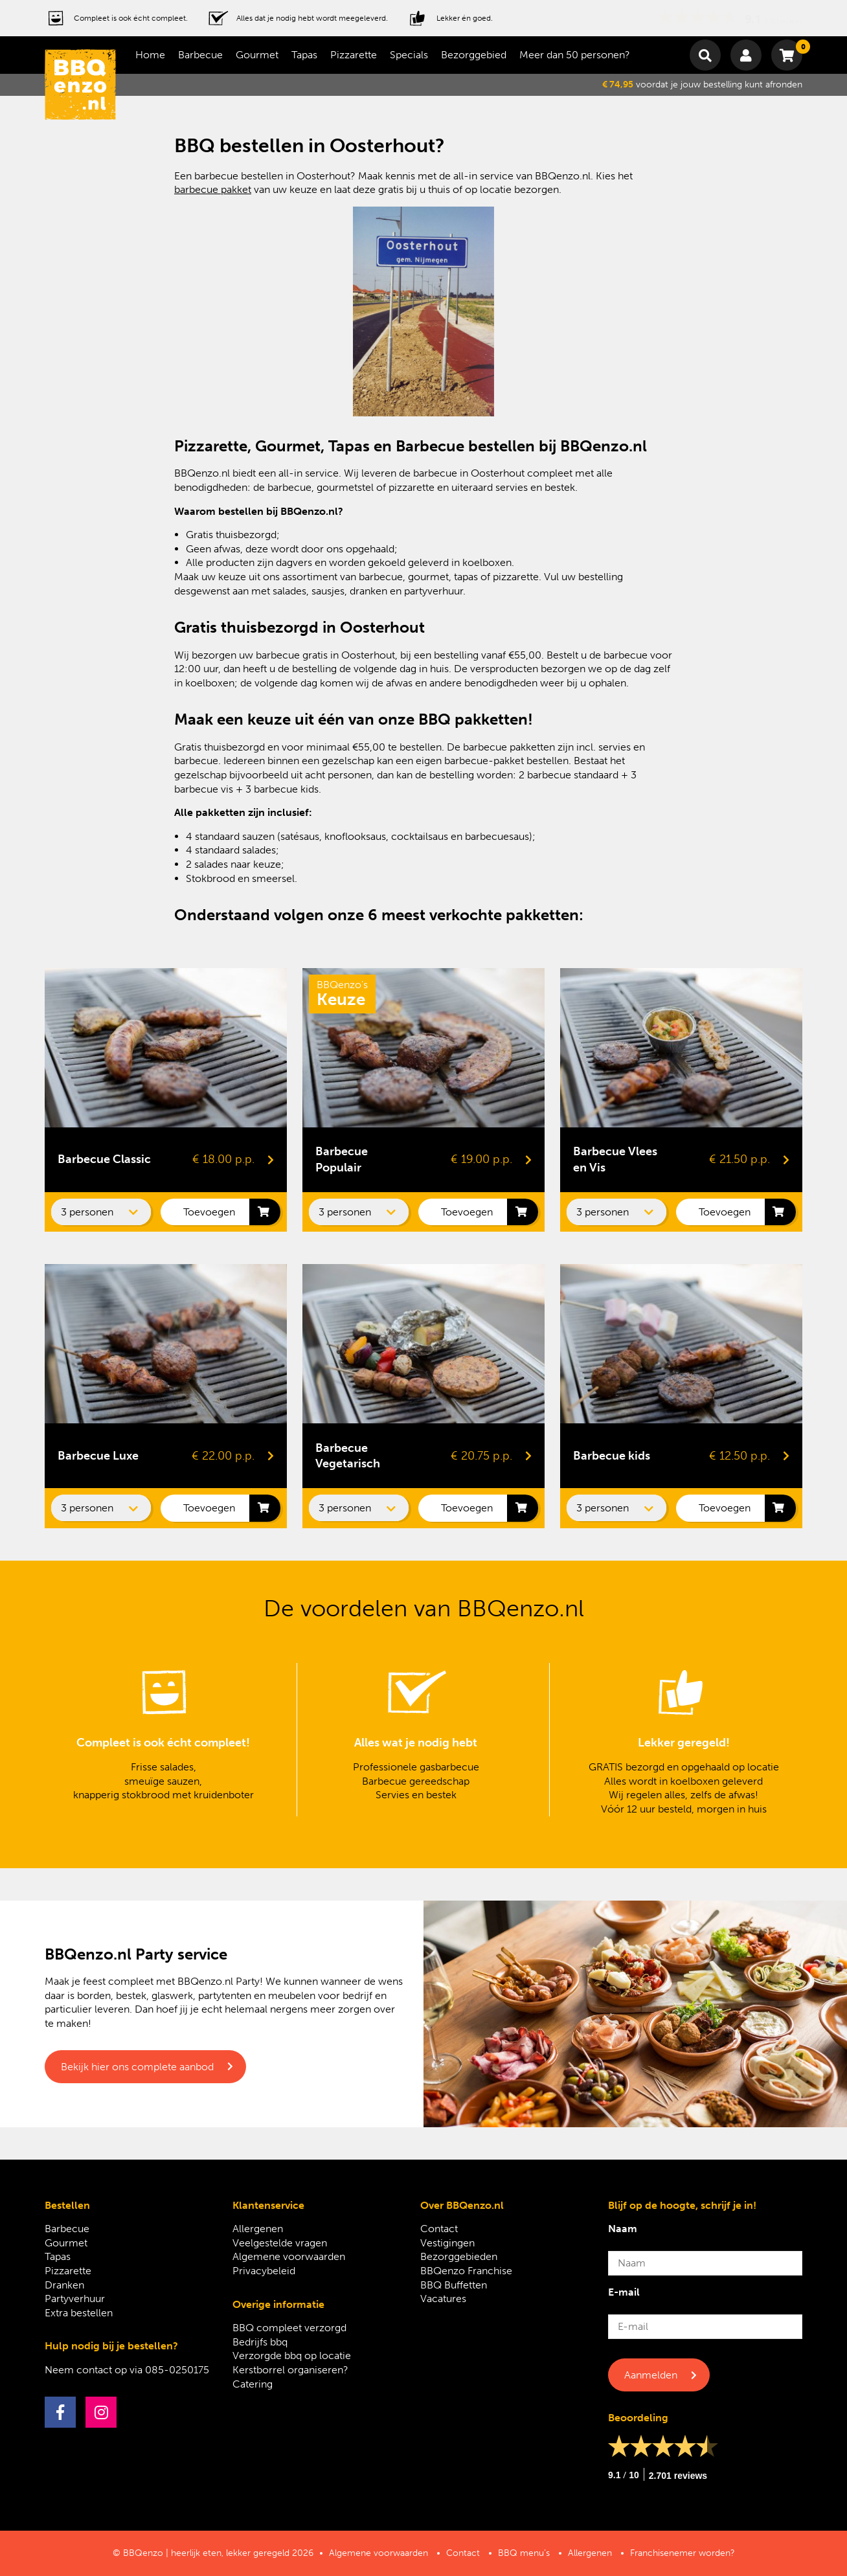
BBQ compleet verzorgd (289, 2328)
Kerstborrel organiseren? (290, 2370)
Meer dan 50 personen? (574, 55)
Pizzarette (353, 55)
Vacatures (443, 2298)
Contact (439, 2228)
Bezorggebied (473, 55)
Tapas (304, 55)
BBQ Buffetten (453, 2285)
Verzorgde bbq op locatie (291, 2355)
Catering (252, 2384)
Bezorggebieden (458, 2256)
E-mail (624, 2292)
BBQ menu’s (524, 2553)
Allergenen (257, 2228)
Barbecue (200, 55)
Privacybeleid (263, 2271)
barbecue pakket (212, 189)
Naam (622, 2228)
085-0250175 (177, 2370)
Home (150, 55)
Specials (409, 55)
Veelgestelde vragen (279, 2243)
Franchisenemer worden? (682, 2553)
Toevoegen (209, 1212)
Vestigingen (447, 2243)
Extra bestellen (79, 2313)
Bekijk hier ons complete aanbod (137, 2067)
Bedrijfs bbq (260, 2342)
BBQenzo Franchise (466, 2271)
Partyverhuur (75, 2298)
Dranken (64, 2285)
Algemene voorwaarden (288, 2256)
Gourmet (257, 55)
